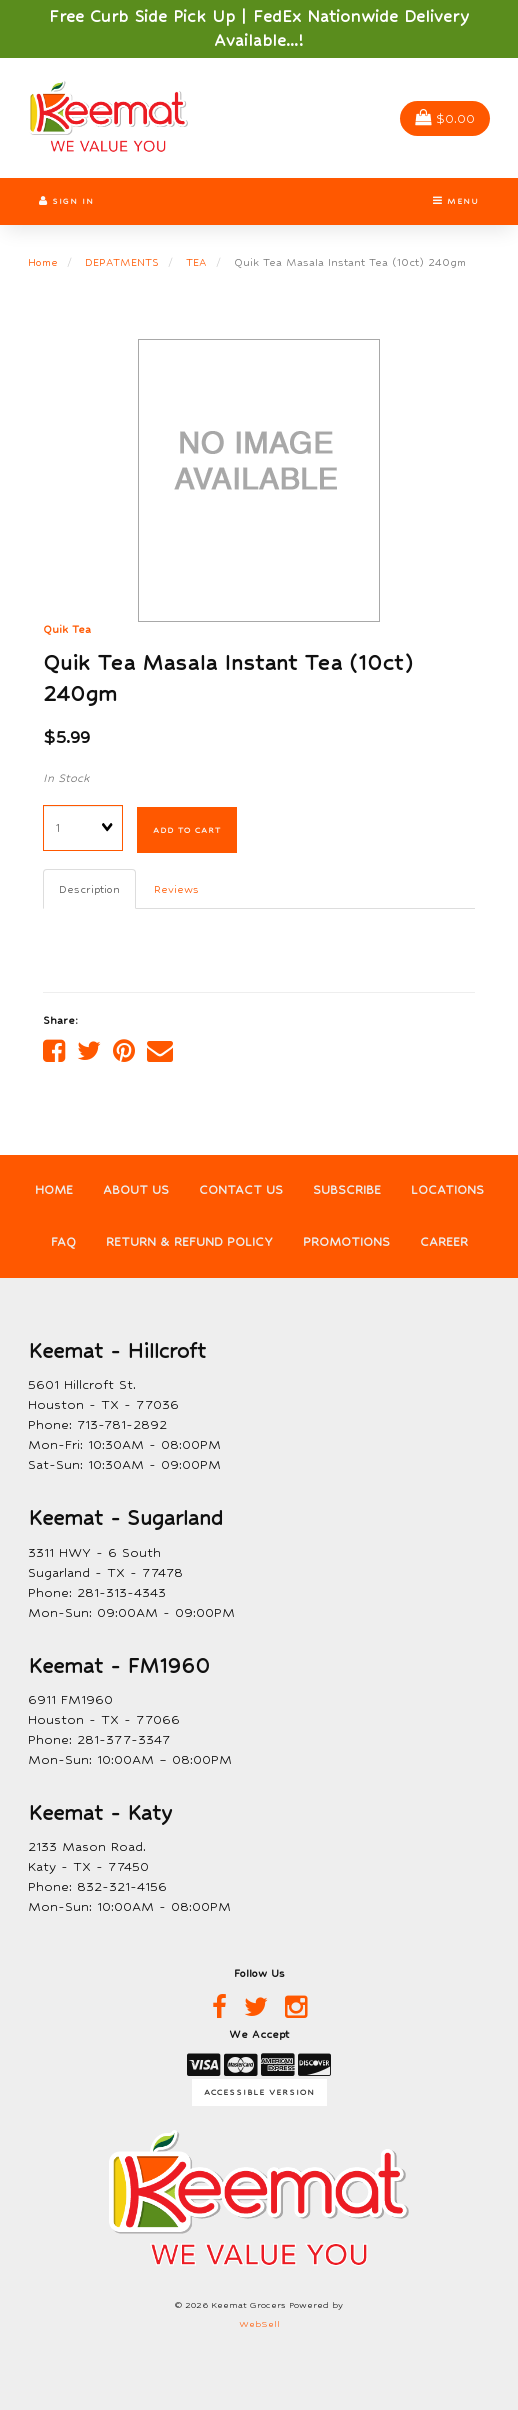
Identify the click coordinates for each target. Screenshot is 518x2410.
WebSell (259, 2324)
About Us (136, 1190)
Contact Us (241, 1190)
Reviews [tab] (176, 889)
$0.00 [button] (445, 118)
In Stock (66, 778)
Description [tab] (89, 889)
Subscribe (347, 1190)
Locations (447, 1190)
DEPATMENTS (122, 262)
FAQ (63, 1242)
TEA (196, 262)
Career (444, 1242)
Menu (456, 201)
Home (43, 262)
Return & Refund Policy (189, 1242)
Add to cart (187, 830)
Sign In (66, 201)
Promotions (346, 1242)
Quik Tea (67, 629)
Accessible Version (259, 2092)
